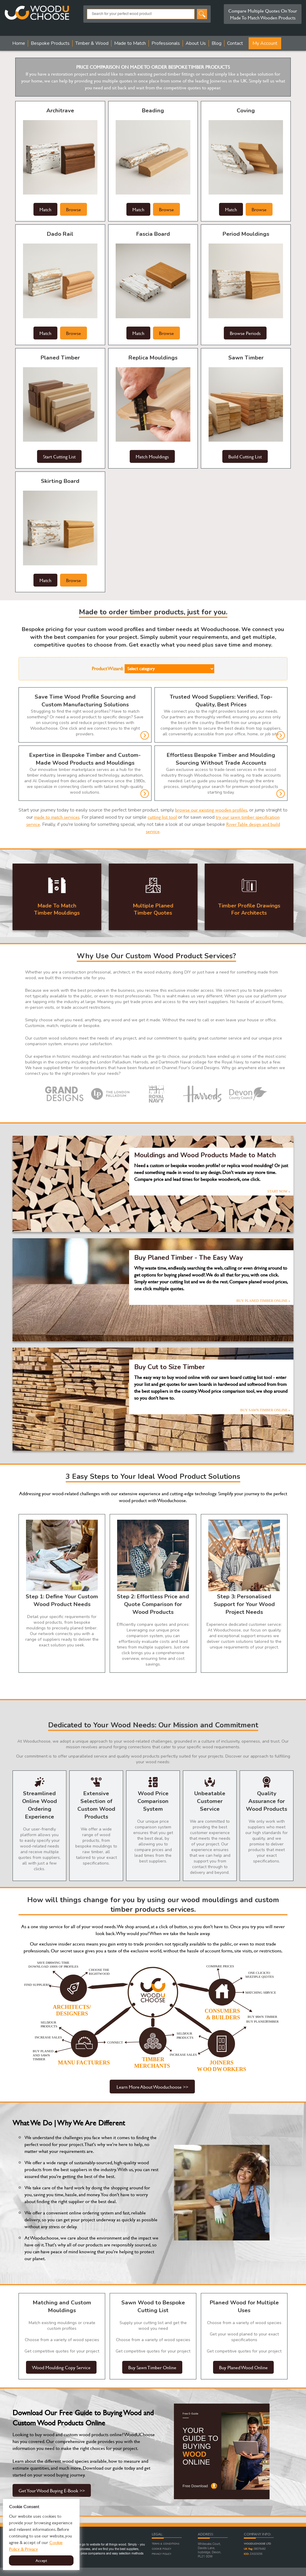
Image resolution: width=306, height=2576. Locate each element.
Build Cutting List (245, 456)
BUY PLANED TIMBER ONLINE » (263, 1301)
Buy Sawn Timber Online (152, 2367)
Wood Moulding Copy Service (61, 2367)
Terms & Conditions (165, 2544)
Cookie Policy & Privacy (35, 2545)
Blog (216, 43)
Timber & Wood (91, 43)
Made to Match (130, 43)
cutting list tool (162, 816)
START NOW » (278, 1191)
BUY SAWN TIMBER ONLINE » (265, 1410)
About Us (196, 43)
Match (45, 209)
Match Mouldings (152, 456)
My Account (265, 43)
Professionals (166, 43)
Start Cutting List (59, 456)
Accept (41, 2560)
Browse (73, 209)
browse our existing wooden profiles (211, 809)
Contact (235, 43)
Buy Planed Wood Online (243, 2367)
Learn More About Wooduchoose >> (152, 2086)
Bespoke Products (50, 43)
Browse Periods (245, 333)
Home (18, 43)
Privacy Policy (161, 2554)
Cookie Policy (161, 2549)
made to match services (56, 816)
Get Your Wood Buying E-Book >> (52, 2490)
